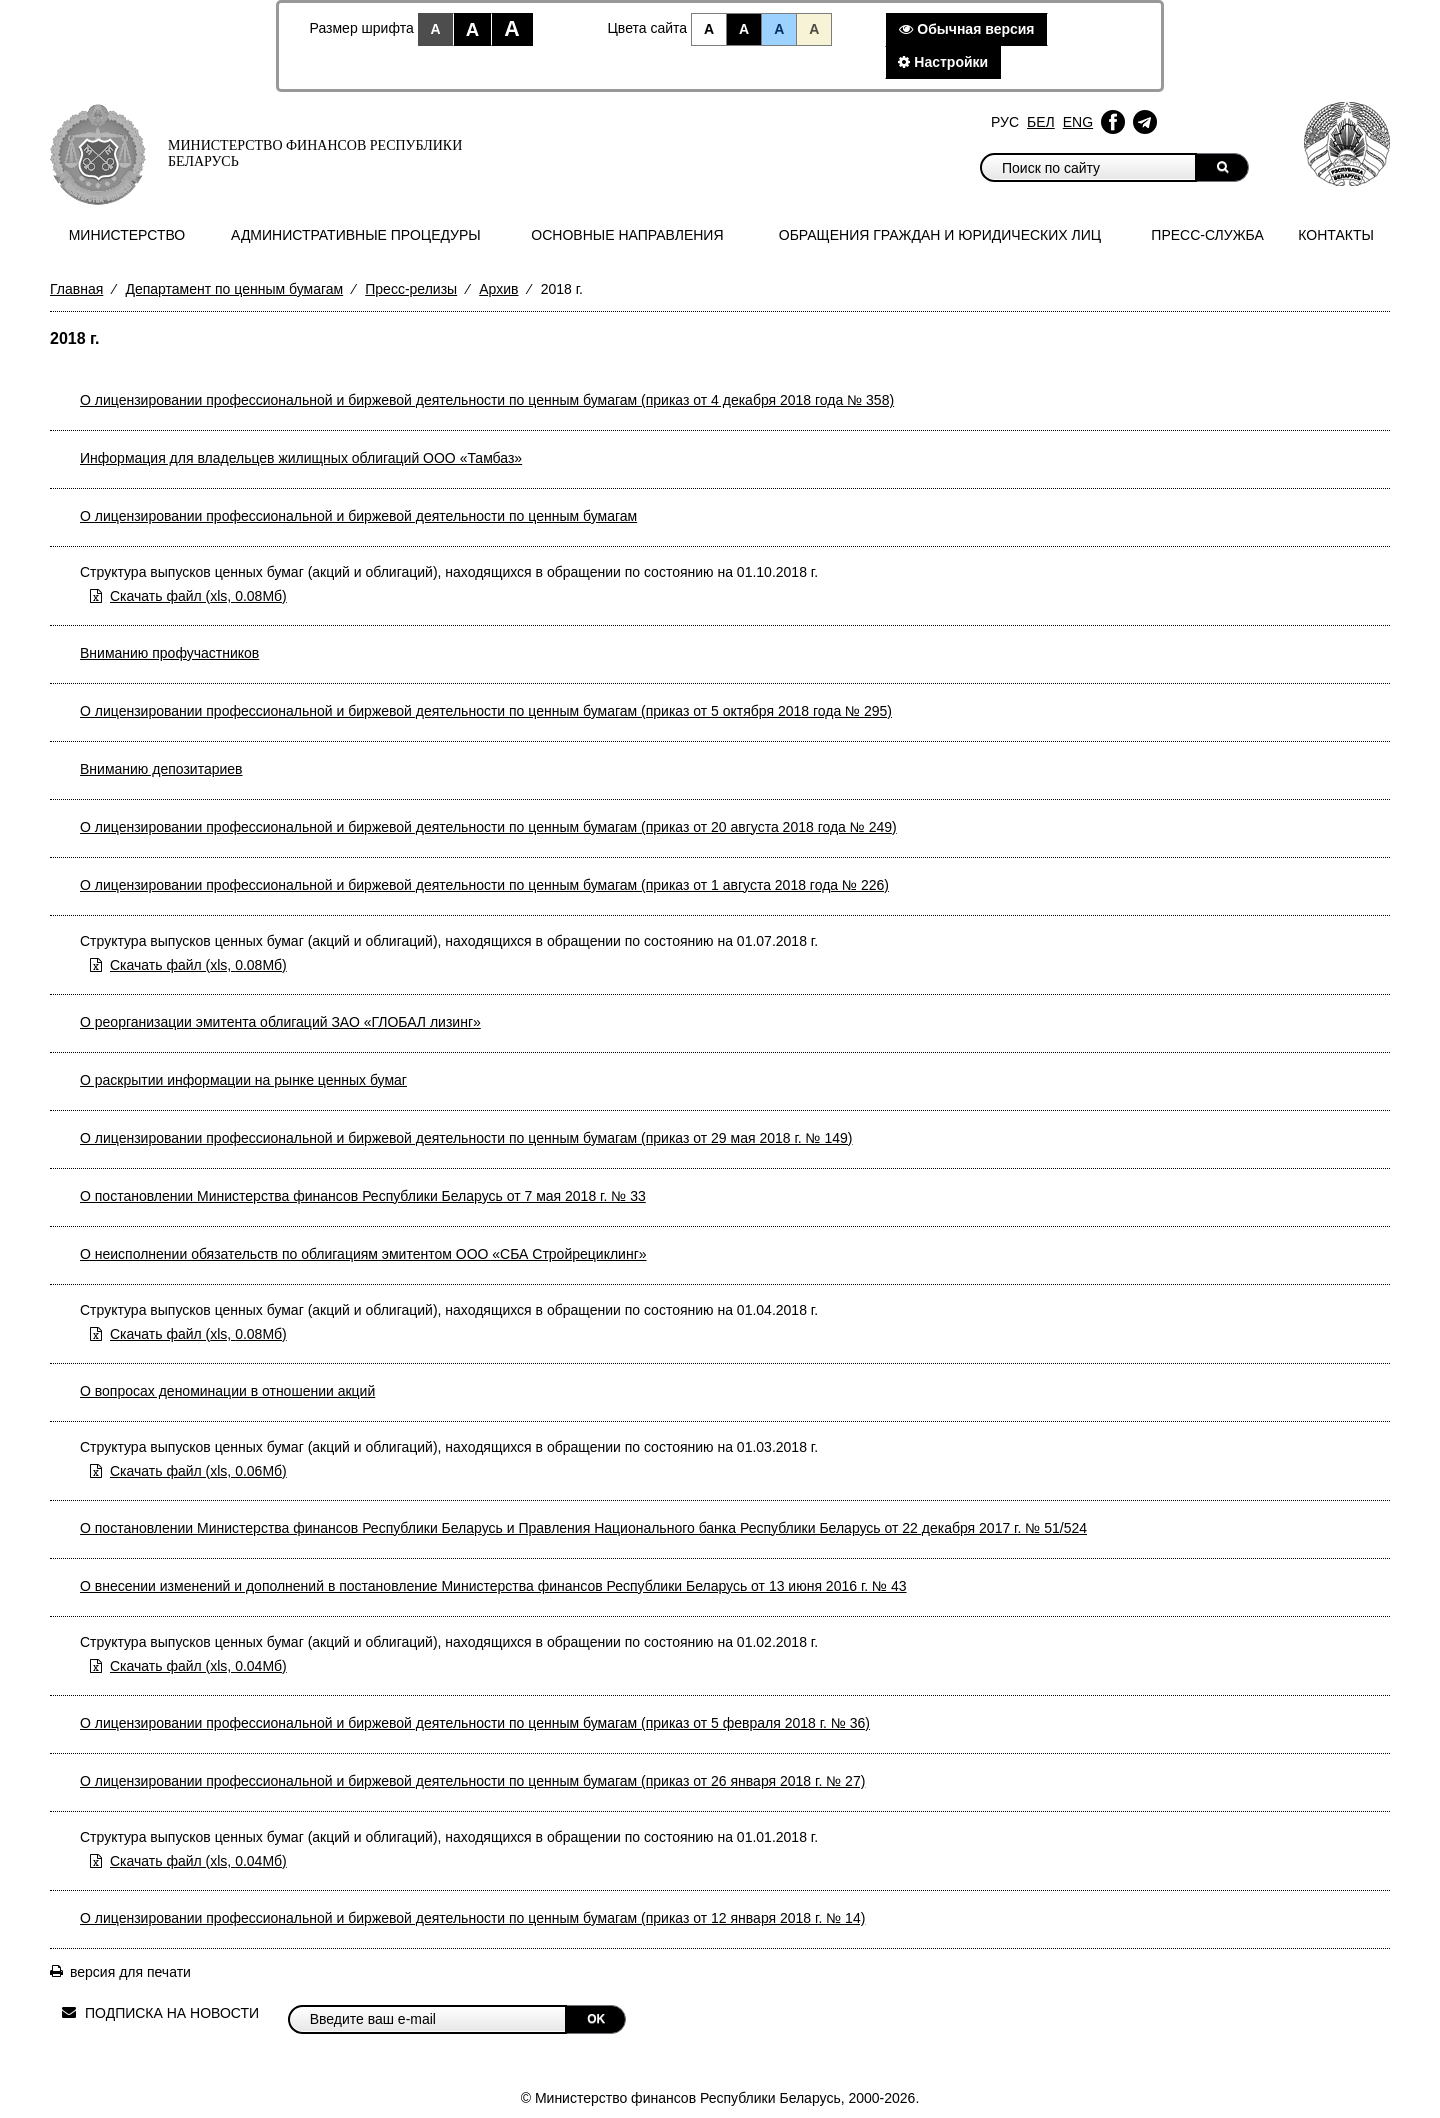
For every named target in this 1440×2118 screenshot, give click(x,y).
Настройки (943, 62)
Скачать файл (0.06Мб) (198, 1471)
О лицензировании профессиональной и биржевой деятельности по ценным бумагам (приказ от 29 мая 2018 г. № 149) (466, 1138)
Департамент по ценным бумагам (234, 289)
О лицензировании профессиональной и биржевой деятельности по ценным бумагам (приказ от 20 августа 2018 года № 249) (488, 827)
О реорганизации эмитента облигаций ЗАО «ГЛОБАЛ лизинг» (280, 1022)
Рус (1005, 122)
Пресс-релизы (411, 289)
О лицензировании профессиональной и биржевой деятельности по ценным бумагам (358, 516)
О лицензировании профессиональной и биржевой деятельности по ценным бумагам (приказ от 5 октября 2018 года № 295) (486, 711)
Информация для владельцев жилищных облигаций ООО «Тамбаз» (301, 458)
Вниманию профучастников (169, 653)
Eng (1078, 122)
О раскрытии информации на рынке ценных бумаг (243, 1080)
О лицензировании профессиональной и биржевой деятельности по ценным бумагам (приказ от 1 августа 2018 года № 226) (484, 885)
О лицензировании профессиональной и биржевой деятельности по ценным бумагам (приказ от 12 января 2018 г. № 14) (472, 1918)
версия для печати (130, 1972)
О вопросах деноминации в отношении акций (227, 1391)
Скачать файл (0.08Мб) (198, 596)
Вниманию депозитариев (161, 769)
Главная (76, 289)
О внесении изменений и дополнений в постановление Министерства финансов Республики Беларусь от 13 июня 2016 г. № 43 (493, 1586)
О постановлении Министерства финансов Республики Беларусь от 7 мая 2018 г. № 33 (363, 1196)
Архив (498, 289)
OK (596, 2019)
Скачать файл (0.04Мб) (198, 1666)
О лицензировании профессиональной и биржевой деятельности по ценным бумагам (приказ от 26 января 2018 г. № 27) (472, 1781)
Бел (1041, 122)
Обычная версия (966, 29)
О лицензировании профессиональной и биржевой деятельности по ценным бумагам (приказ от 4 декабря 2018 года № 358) (487, 400)
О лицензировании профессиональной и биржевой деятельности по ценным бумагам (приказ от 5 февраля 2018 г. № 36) (475, 1723)
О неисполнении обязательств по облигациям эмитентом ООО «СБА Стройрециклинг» (363, 1254)
